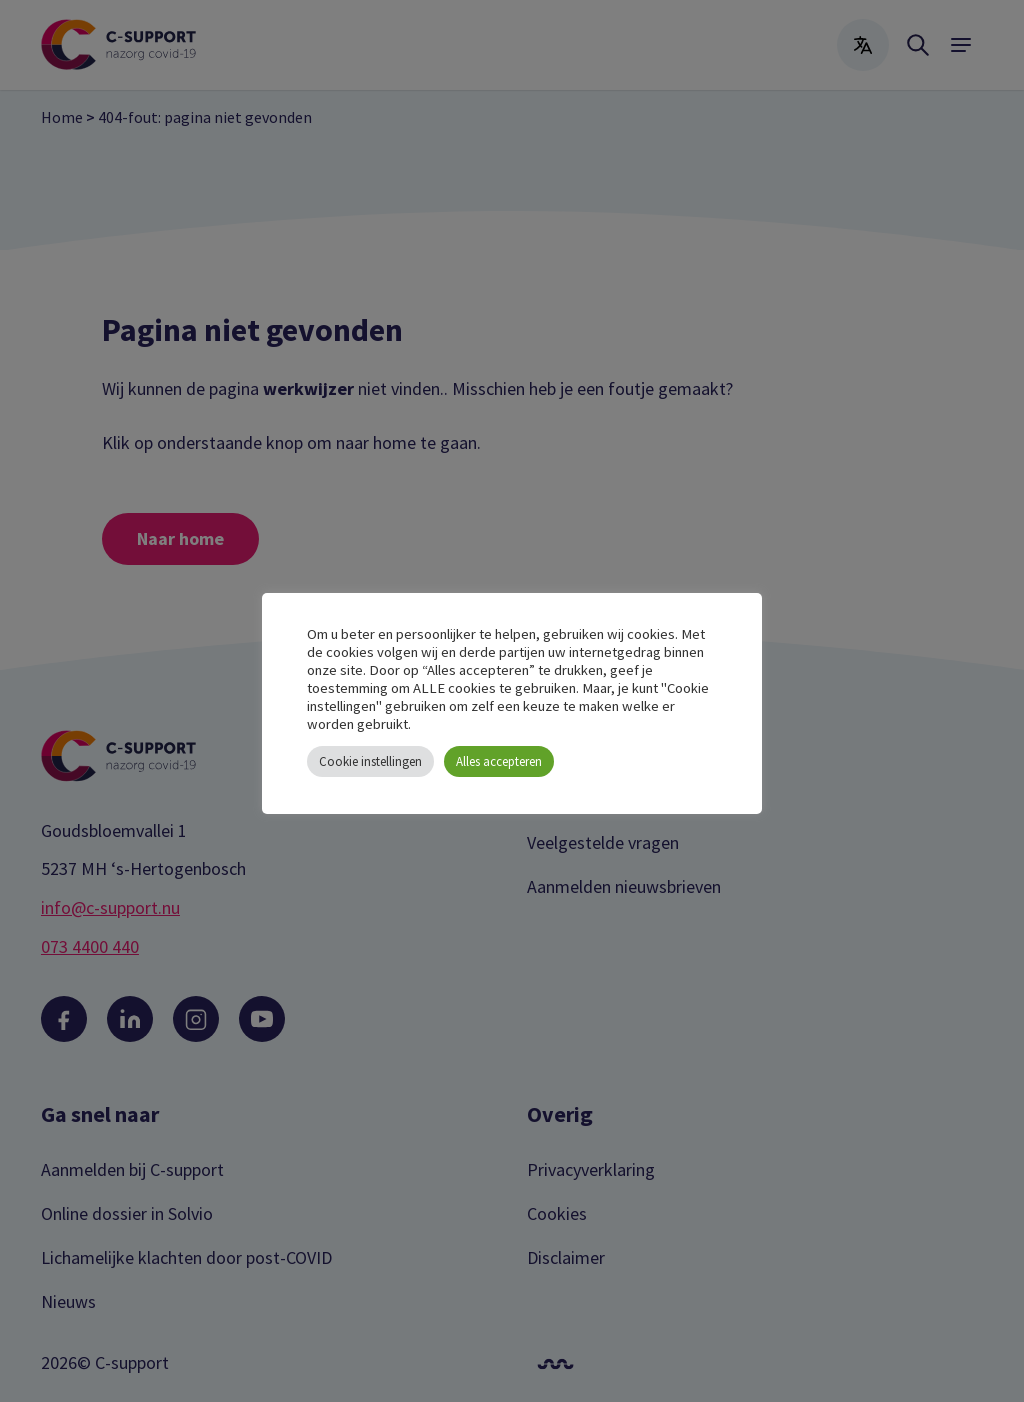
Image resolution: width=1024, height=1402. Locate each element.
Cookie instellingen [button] (370, 761)
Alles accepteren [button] (499, 761)
